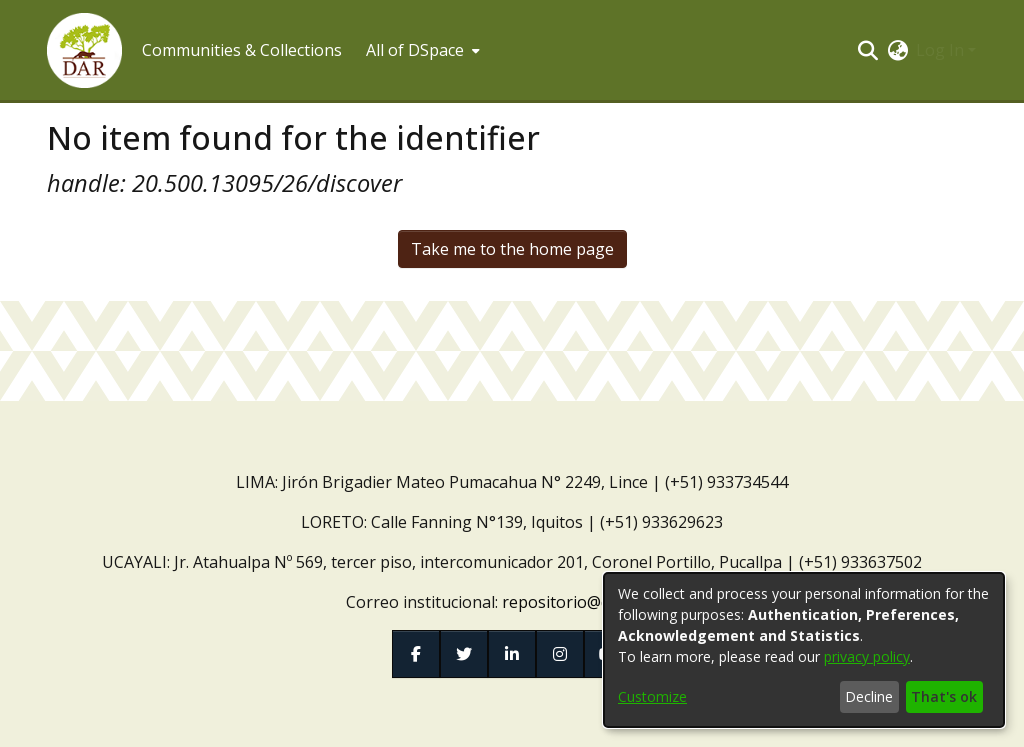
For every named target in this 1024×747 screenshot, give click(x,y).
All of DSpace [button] (415, 50)
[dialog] (804, 650)
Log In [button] (942, 50)
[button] (84, 50)
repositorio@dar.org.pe (590, 602)
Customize (652, 696)
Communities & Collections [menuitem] (242, 50)
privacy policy (867, 656)
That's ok (944, 696)
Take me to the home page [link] (512, 249)
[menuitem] (421, 50)
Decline (869, 696)
